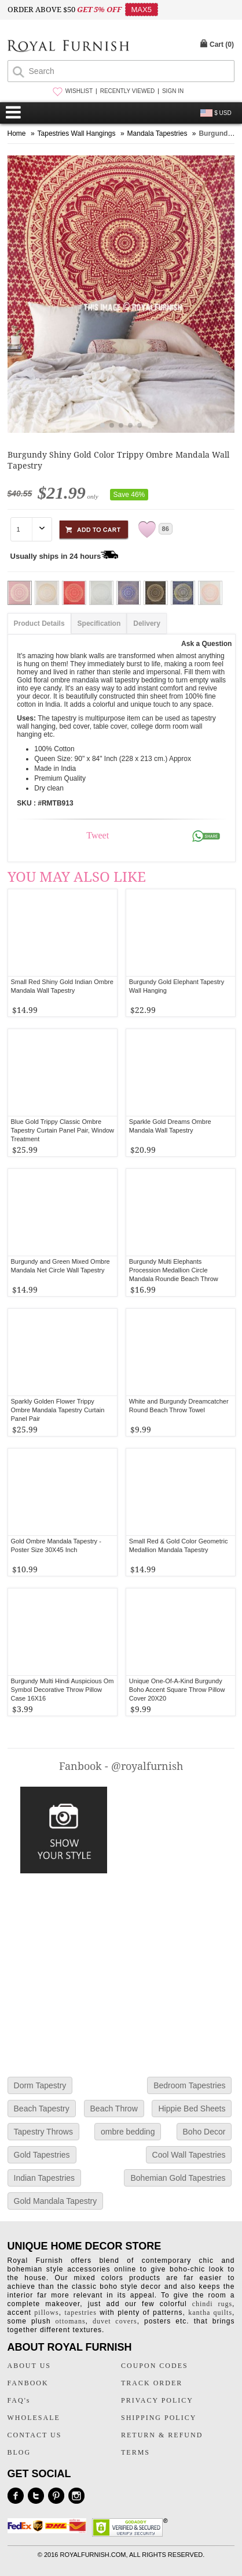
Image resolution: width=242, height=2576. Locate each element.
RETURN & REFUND (162, 2435)
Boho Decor (204, 2131)
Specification (99, 623)
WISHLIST (79, 91)
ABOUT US (29, 2366)
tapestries (81, 2312)
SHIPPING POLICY (158, 2418)
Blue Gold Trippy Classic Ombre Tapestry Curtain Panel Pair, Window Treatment (63, 1130)
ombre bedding (128, 2131)
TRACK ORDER (151, 2383)
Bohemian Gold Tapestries (177, 2177)
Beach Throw (114, 2108)
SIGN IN (173, 91)
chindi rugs (212, 2304)
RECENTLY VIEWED (127, 91)
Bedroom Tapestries (189, 2085)
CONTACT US (35, 2435)
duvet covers (115, 2321)
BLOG (19, 2452)
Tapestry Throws (43, 2131)
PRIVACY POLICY (157, 2400)
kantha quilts (210, 2312)
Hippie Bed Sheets (191, 2108)
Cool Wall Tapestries (189, 2154)
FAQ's (19, 2400)
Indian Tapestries (44, 2177)
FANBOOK (28, 2383)
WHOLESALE (34, 2418)
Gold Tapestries (42, 2154)
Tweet (97, 835)
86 (165, 528)
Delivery (146, 623)
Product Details (39, 623)
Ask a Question (206, 644)
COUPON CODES (154, 2366)
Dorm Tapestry (40, 2085)
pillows (46, 2312)
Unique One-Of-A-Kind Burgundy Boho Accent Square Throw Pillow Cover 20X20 (177, 1689)
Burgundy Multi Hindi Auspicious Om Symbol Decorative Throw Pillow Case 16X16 (62, 1689)
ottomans (71, 2321)
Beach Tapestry (41, 2108)
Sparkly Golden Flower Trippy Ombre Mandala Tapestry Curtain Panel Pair (58, 1410)
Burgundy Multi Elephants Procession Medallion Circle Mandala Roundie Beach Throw (173, 1270)
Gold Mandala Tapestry (55, 2201)
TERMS (135, 2452)
